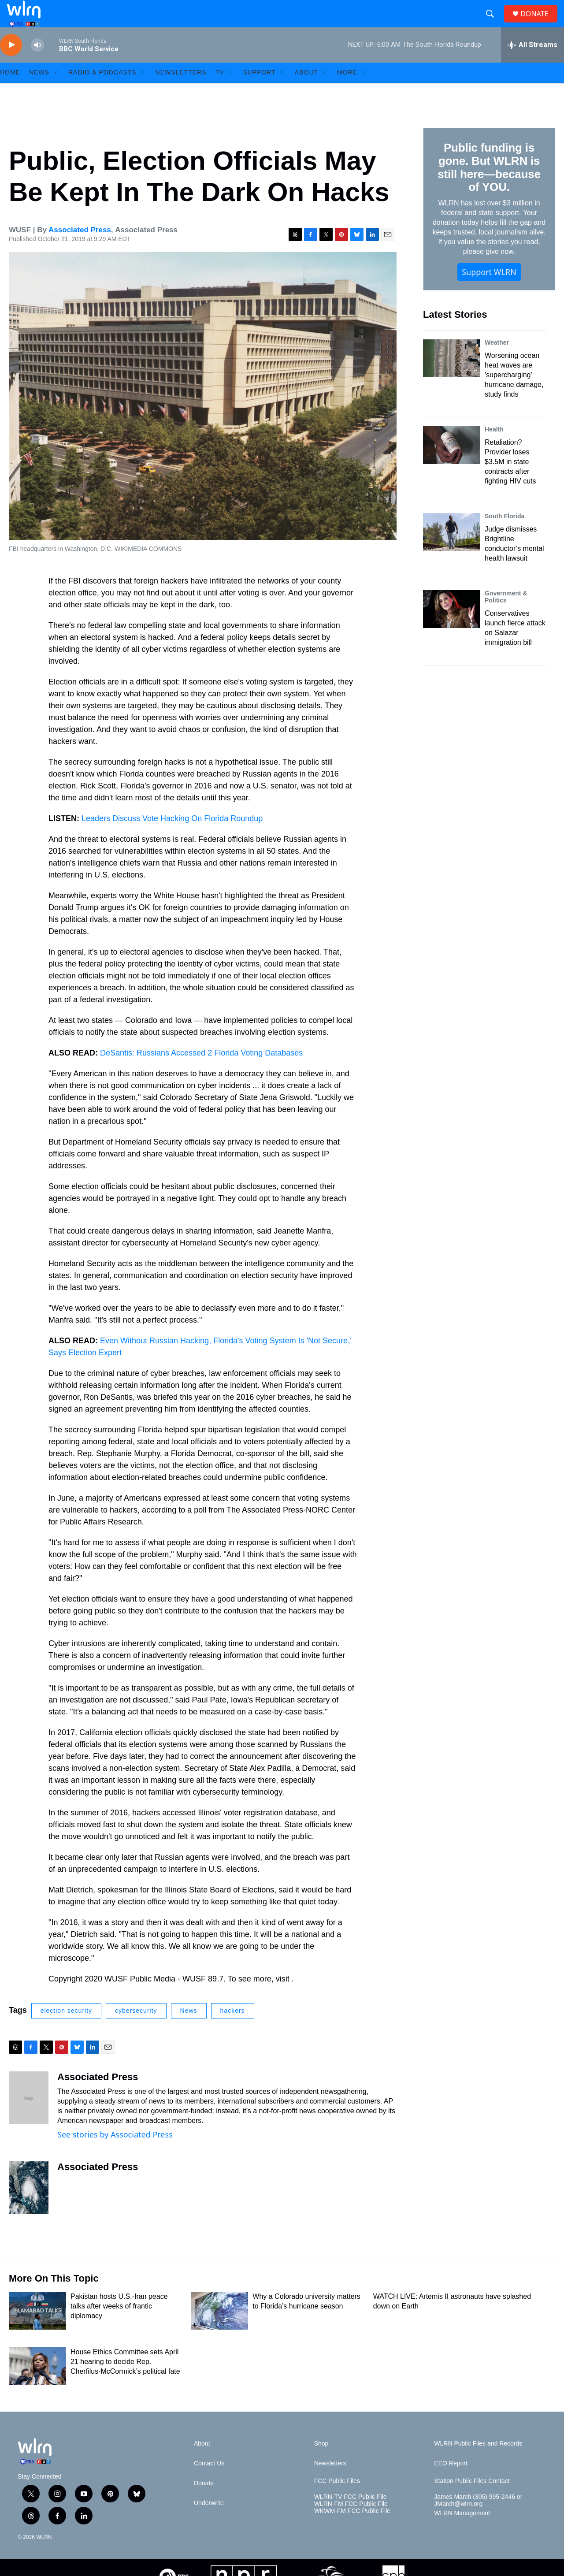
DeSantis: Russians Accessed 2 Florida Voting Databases (201, 1071)
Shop (321, 2462)
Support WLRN (489, 291)
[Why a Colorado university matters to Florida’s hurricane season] (219, 2330)
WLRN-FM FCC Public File (351, 2523)
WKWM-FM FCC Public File (352, 2530)
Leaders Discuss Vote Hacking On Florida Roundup (172, 837)
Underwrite (209, 2522)
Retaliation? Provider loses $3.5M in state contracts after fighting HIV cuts (510, 480)
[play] (11, 64)
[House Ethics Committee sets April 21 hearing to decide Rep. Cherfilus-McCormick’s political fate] (37, 2385)
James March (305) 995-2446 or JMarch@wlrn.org (478, 2519)
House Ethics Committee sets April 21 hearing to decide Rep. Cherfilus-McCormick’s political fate (125, 2380)
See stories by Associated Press (115, 2153)
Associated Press (79, 249)
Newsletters (180, 91)
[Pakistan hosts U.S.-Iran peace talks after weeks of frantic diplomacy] (37, 2330)
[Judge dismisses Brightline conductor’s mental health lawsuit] (451, 551)
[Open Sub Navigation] (55, 91)
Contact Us (209, 2482)
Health (494, 448)
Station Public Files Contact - (473, 2500)
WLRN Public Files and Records (478, 2462)
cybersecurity (136, 2029)
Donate (204, 2502)
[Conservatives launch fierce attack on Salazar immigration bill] (451, 628)
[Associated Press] (28, 2116)
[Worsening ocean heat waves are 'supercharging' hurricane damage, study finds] (451, 377)
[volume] (37, 64)
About (306, 91)
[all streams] (532, 64)
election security (66, 2029)
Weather (497, 361)
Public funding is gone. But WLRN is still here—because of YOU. (489, 186)
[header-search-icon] (493, 23)
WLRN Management (462, 2532)
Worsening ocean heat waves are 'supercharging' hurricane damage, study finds (514, 394)
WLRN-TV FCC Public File (350, 2516)
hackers (232, 2029)
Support (259, 91)
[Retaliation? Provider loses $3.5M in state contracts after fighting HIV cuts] (451, 464)
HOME (10, 91)
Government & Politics (506, 616)
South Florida (504, 535)
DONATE (539, 23)
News (188, 2029)
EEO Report (450, 2482)
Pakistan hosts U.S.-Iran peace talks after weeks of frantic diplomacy (119, 2325)
